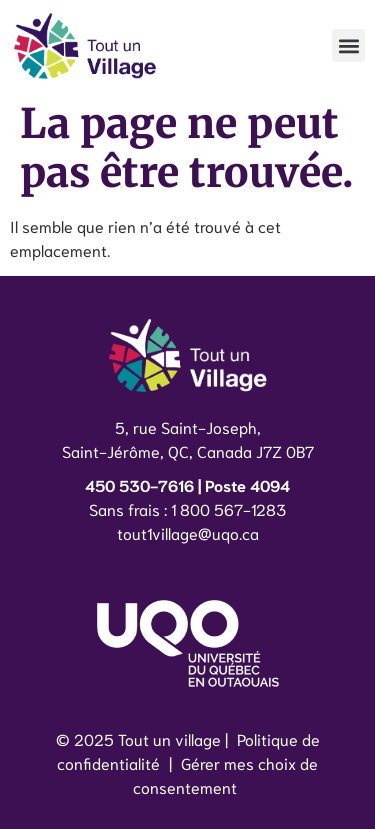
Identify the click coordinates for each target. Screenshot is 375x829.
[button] (348, 45)
